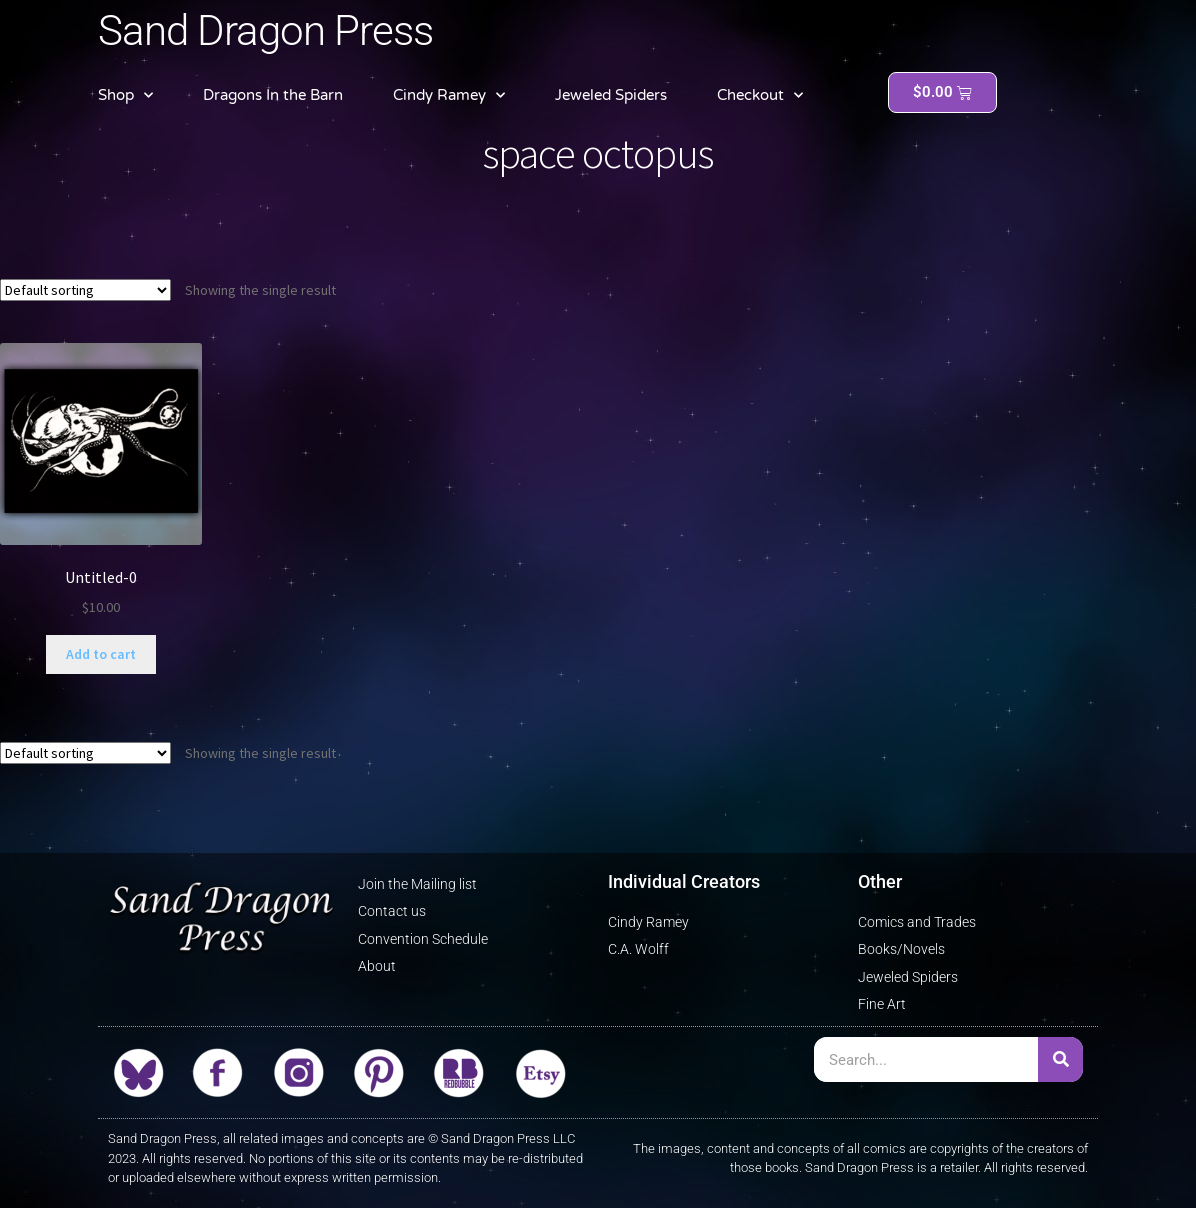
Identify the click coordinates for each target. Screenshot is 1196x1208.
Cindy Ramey (449, 95)
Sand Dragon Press (265, 30)
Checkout (760, 95)
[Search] (1060, 1059)
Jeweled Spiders (611, 95)
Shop (125, 95)
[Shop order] (85, 290)
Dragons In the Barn (273, 95)
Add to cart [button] (101, 654)
